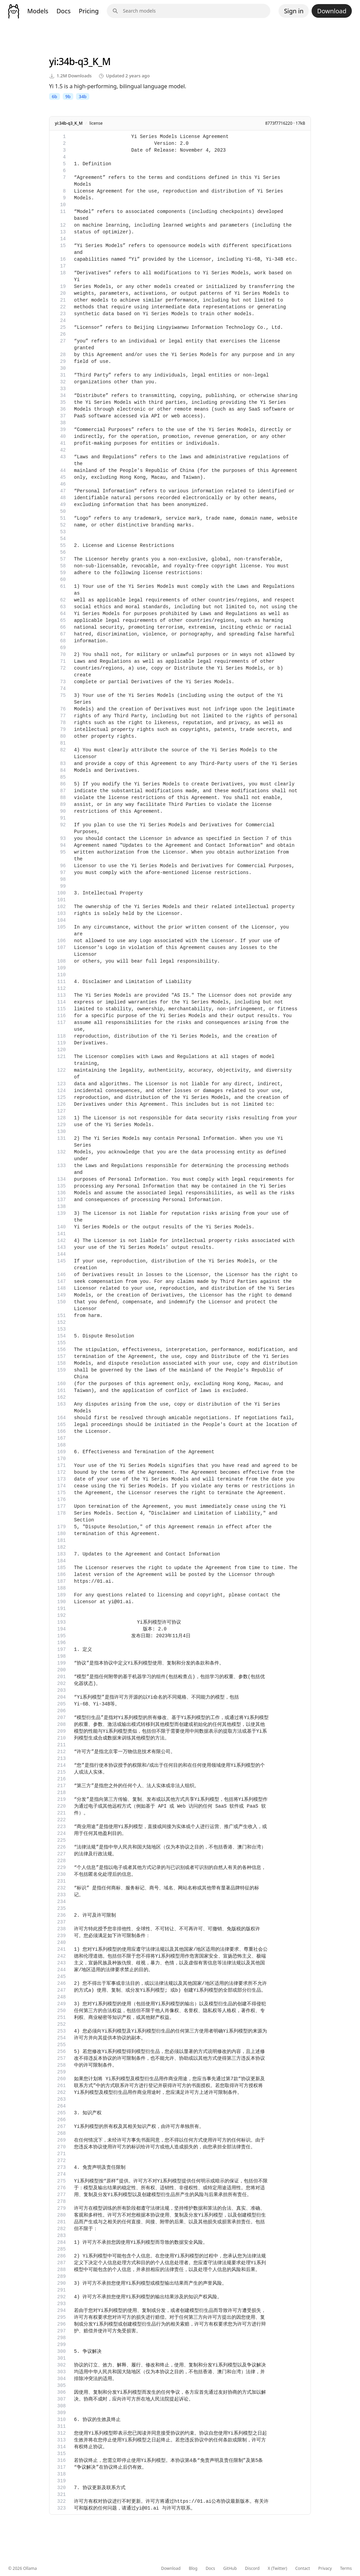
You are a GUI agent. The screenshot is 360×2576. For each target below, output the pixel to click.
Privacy (325, 2568)
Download (331, 11)
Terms (346, 2568)
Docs (64, 11)
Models (37, 11)
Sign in (293, 11)
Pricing (89, 11)
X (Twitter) (277, 2568)
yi (52, 61)
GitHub (230, 2568)
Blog (193, 2568)
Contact (302, 2568)
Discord (252, 2568)
